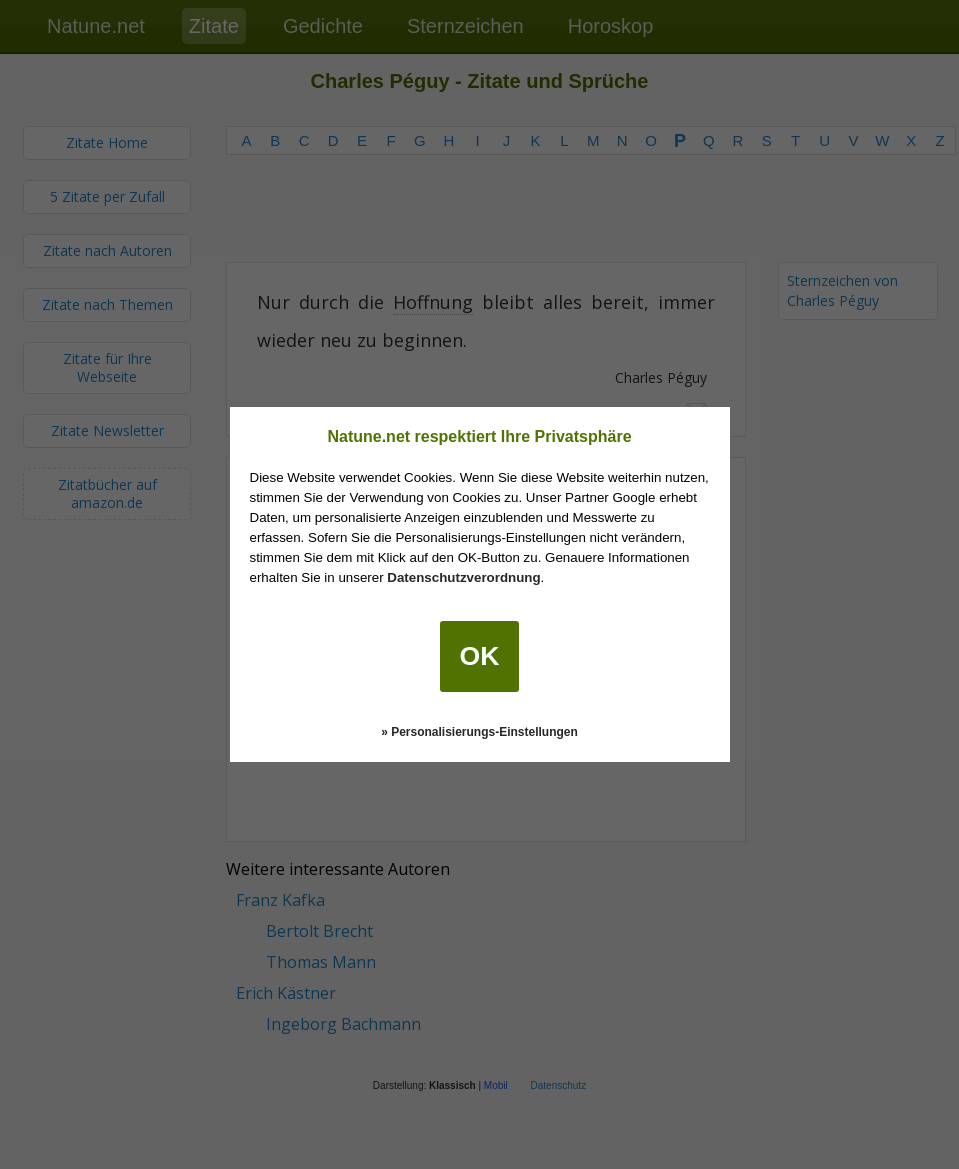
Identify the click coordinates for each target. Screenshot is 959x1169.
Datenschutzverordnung (463, 577)
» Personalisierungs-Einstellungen (479, 732)
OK (480, 656)
